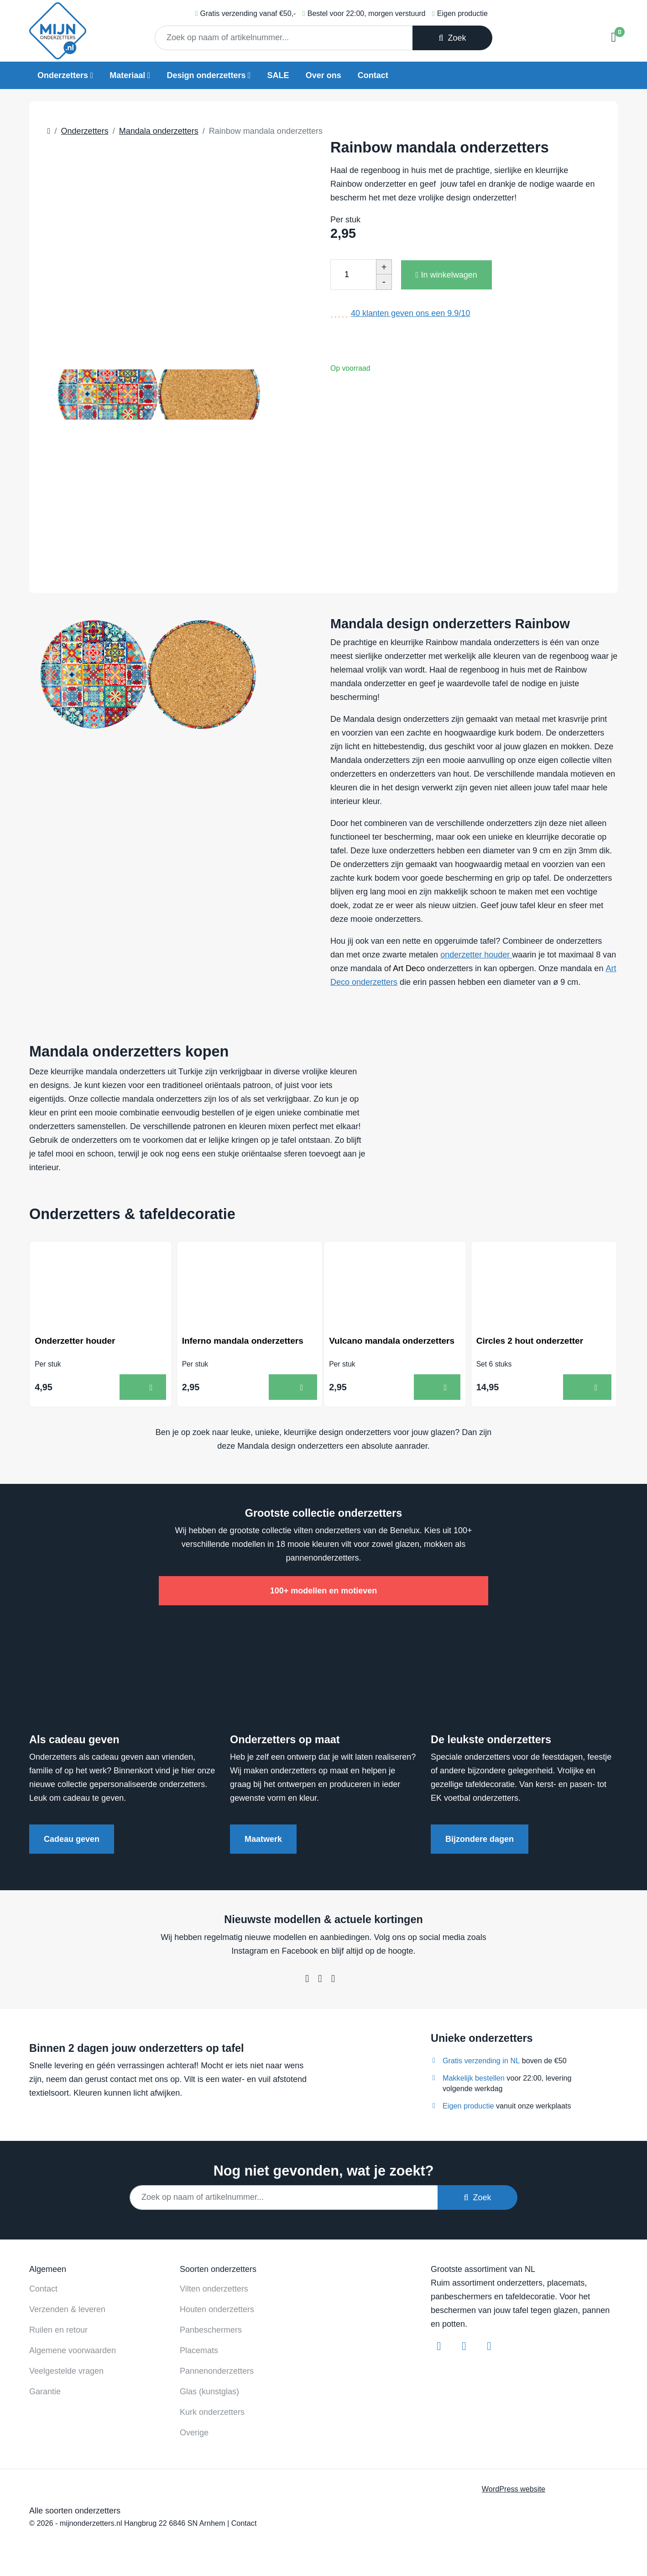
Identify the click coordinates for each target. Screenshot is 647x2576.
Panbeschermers (211, 2331)
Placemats (199, 2352)
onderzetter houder (476, 954)
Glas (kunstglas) (209, 2393)
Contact (373, 75)
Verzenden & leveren (67, 2311)
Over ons (323, 75)
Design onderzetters (206, 75)
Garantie (45, 2393)
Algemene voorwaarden (72, 2352)
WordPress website (513, 2491)
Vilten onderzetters (214, 2290)
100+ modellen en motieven (323, 1593)
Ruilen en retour (58, 2331)
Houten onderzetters (217, 2311)
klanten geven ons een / (410, 313)
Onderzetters (62, 75)
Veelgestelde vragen (66, 2372)
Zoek (452, 37)
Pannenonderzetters (217, 2372)
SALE (278, 75)
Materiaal (127, 75)
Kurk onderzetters (212, 2413)
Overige (194, 2434)
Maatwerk (263, 1841)
